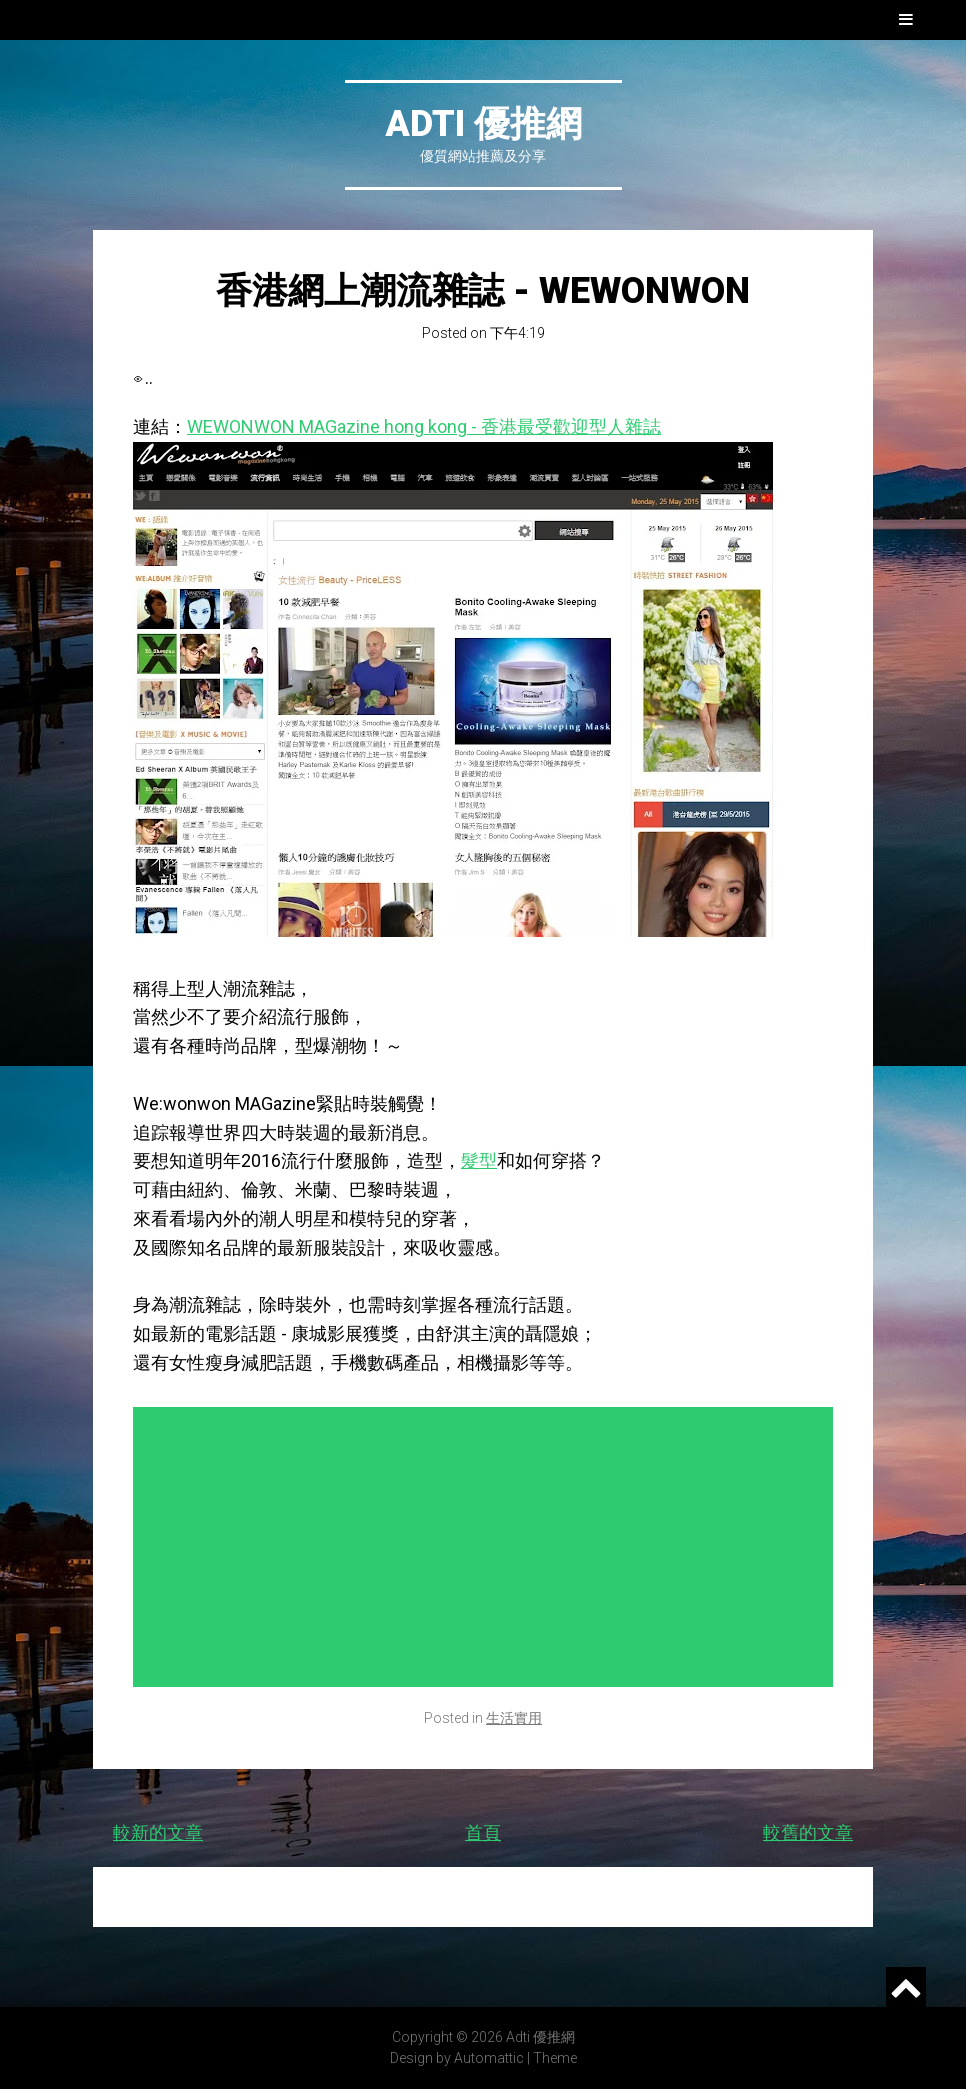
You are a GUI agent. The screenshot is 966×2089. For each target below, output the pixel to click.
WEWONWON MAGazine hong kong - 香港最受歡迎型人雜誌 (424, 426)
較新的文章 (158, 1832)
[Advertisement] (488, 1547)
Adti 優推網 (483, 124)
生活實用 (514, 1718)
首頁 (483, 1832)
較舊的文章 (808, 1832)
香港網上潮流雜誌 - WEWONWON (483, 291)
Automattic (489, 2058)
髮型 (479, 1160)
